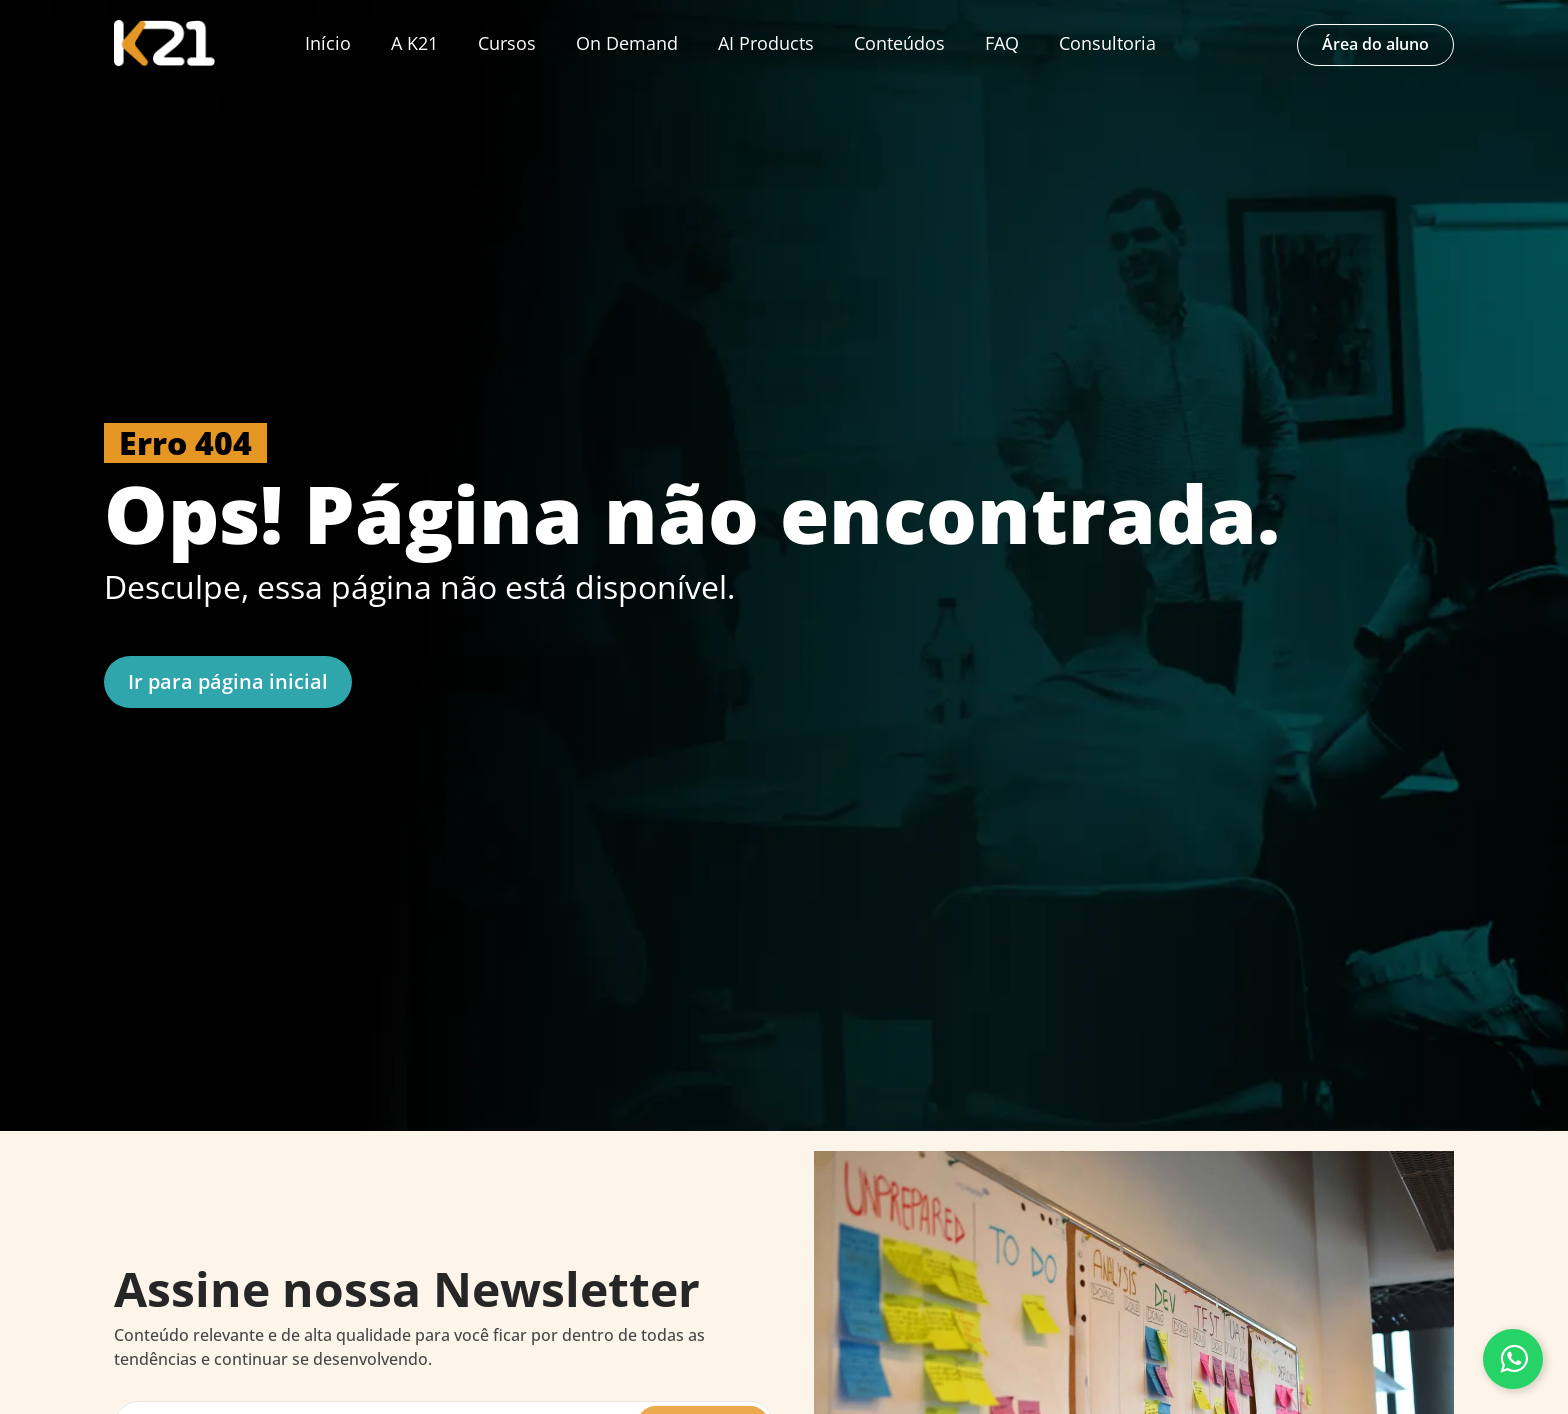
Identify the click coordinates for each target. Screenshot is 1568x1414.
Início (328, 43)
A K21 (414, 43)
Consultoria (1107, 43)
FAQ (1002, 43)
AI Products (766, 43)
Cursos (507, 43)
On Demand (627, 43)
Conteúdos (899, 43)
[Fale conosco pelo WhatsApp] (1513, 1359)
